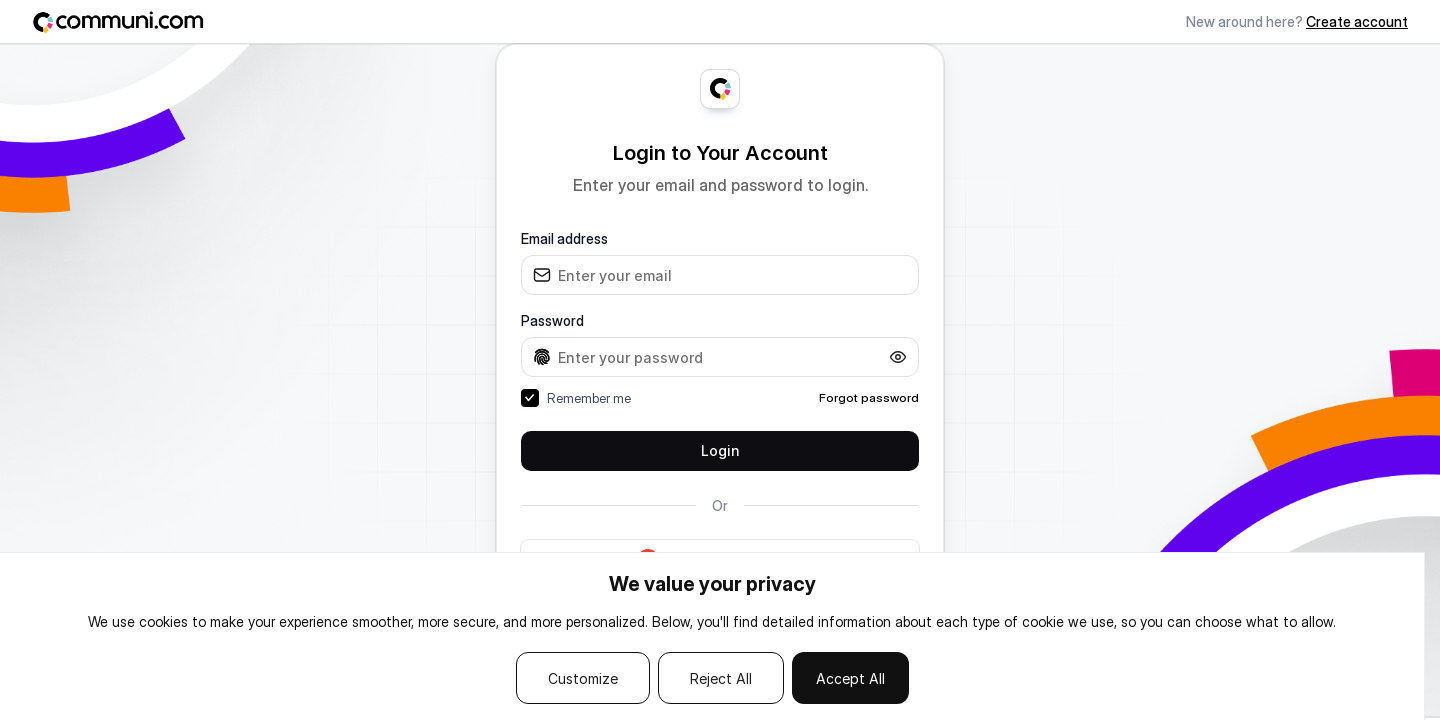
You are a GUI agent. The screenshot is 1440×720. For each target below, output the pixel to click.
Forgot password (869, 397)
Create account (1357, 21)
